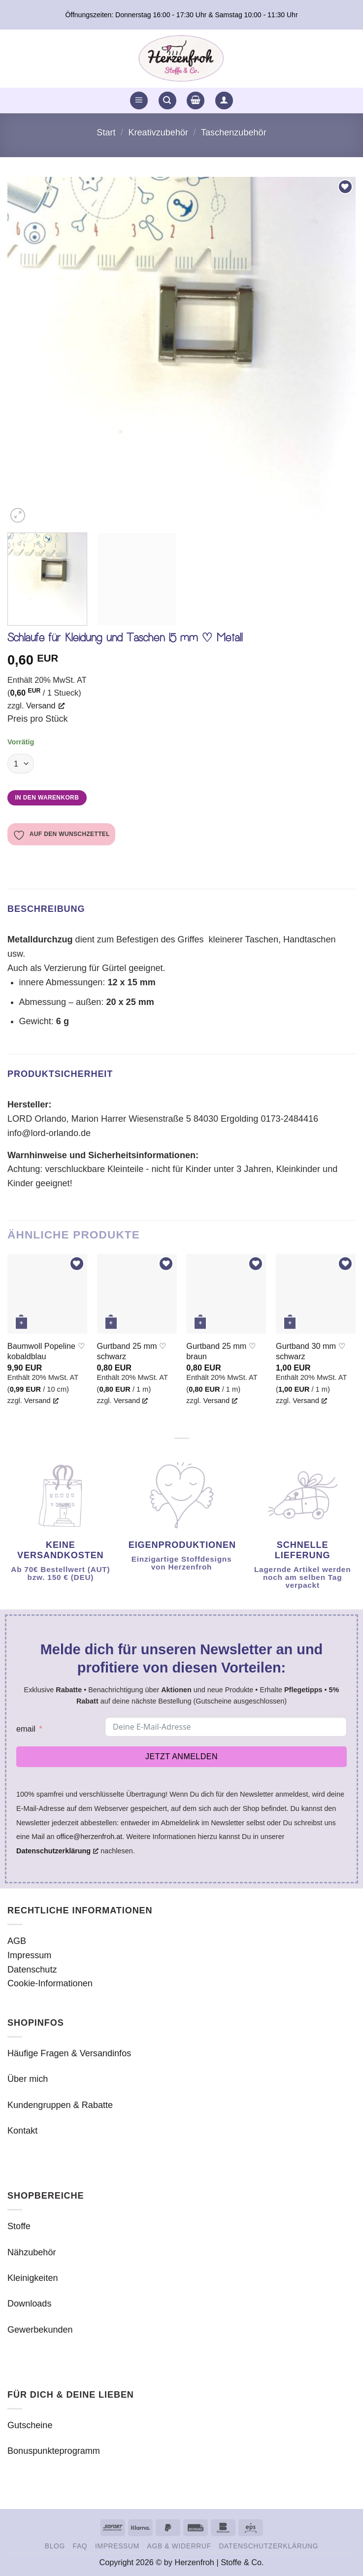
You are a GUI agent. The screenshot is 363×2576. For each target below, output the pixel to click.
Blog (55, 2546)
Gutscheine (29, 2425)
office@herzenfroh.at (90, 1836)
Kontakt (22, 2131)
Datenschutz (32, 1969)
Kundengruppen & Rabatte (60, 2105)
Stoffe (19, 2226)
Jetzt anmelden (181, 1756)
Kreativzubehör (158, 132)
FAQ (80, 2546)
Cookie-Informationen (50, 1983)
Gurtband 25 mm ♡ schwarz (131, 1351)
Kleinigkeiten (32, 2278)
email (25, 1728)
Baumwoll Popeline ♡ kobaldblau (46, 1351)
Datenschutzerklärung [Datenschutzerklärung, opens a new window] (57, 1851)
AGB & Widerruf (179, 2546)
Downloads (29, 2303)
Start (106, 132)
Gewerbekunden (40, 2330)
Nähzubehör (31, 2252)
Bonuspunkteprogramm (53, 2451)
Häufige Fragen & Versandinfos (69, 2053)
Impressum (29, 1955)
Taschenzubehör (233, 132)
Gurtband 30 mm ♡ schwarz (310, 1351)
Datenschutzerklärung (268, 2546)
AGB (16, 1941)
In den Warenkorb (47, 797)
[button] (139, 101)
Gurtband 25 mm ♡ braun (221, 1351)
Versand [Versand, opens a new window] (45, 705)
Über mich (27, 2079)
